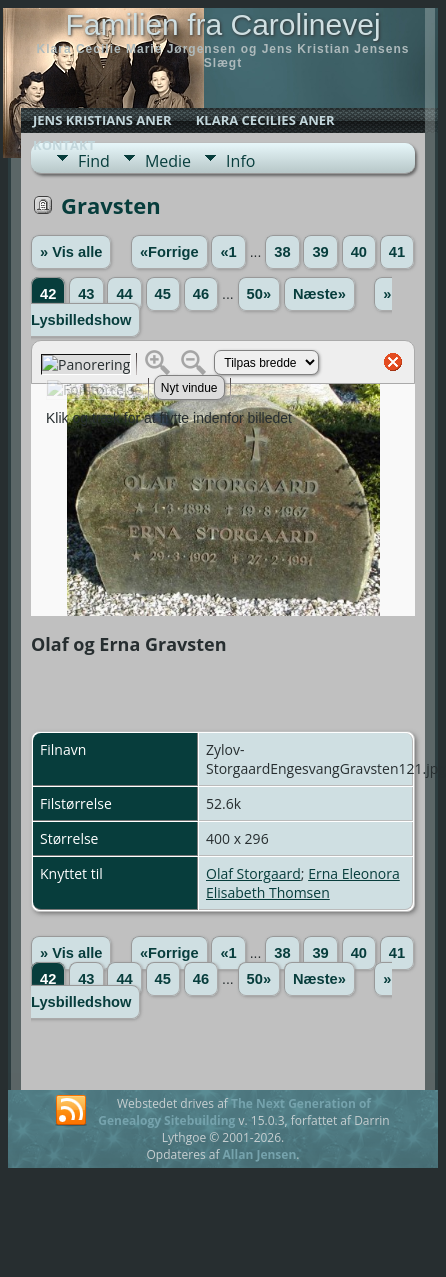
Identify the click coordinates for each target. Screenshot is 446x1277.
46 (201, 294)
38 (282, 252)
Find (94, 161)
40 (359, 252)
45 (163, 294)
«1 (228, 252)
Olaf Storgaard (253, 873)
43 (86, 294)
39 (320, 252)
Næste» (319, 294)
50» (259, 294)
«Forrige (169, 252)
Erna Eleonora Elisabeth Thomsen (303, 883)
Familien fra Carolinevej (222, 24)
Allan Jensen (260, 1154)
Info (240, 161)
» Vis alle (71, 252)
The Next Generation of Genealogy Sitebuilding (234, 1112)
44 (124, 294)
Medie (168, 161)
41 (397, 252)
